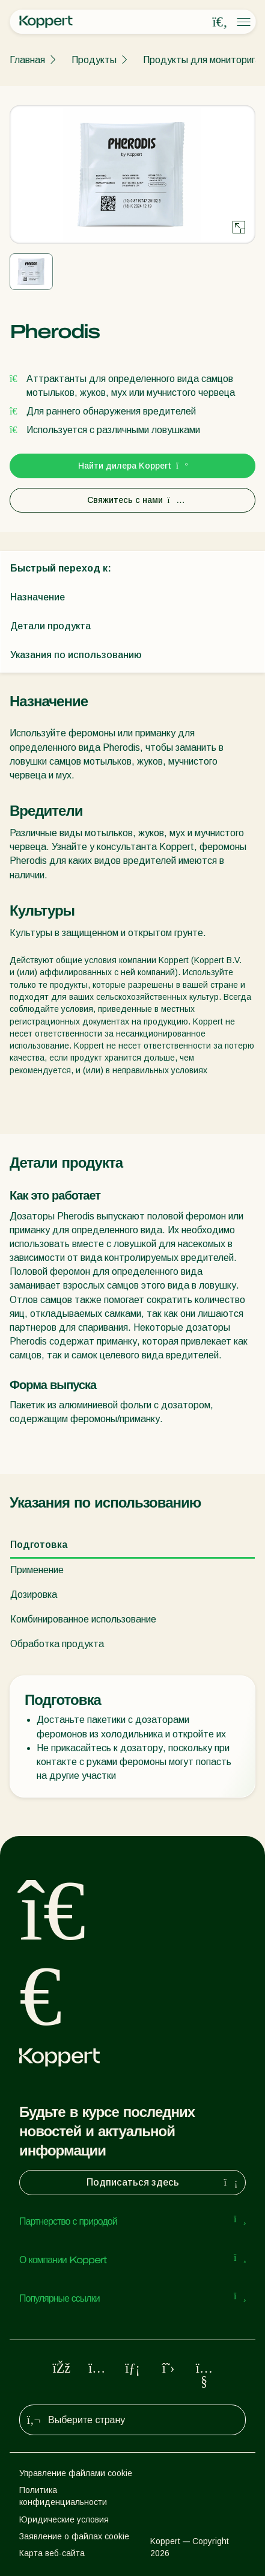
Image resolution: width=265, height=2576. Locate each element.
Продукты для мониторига (201, 60)
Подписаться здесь (164, 2182)
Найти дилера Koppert (132, 465)
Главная (27, 60)
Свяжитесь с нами (132, 500)
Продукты (94, 60)
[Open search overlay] (220, 22)
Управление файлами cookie (75, 2473)
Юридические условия (64, 2519)
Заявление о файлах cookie (74, 2536)
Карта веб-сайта (52, 2553)
